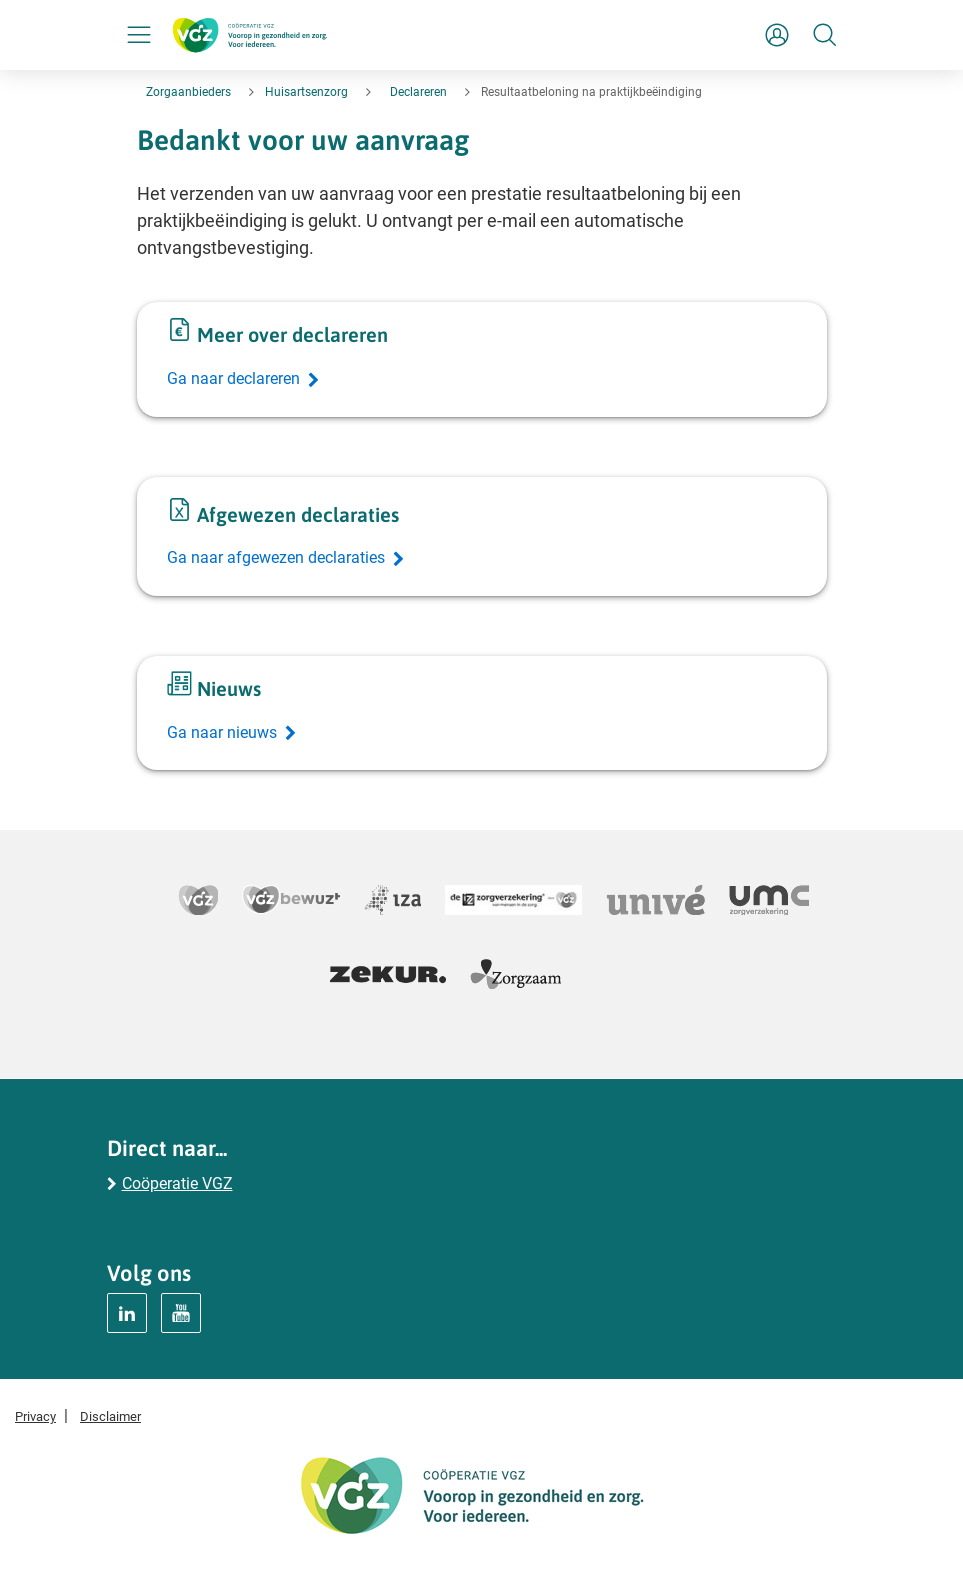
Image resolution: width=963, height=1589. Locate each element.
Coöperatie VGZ (177, 1183)
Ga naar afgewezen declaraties (276, 557)
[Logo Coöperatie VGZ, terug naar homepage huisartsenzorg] (249, 35)
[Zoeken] (825, 35)
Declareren (418, 92)
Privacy (35, 1416)
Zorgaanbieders (188, 92)
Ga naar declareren (233, 378)
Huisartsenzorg (306, 92)
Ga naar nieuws (222, 732)
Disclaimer (110, 1416)
